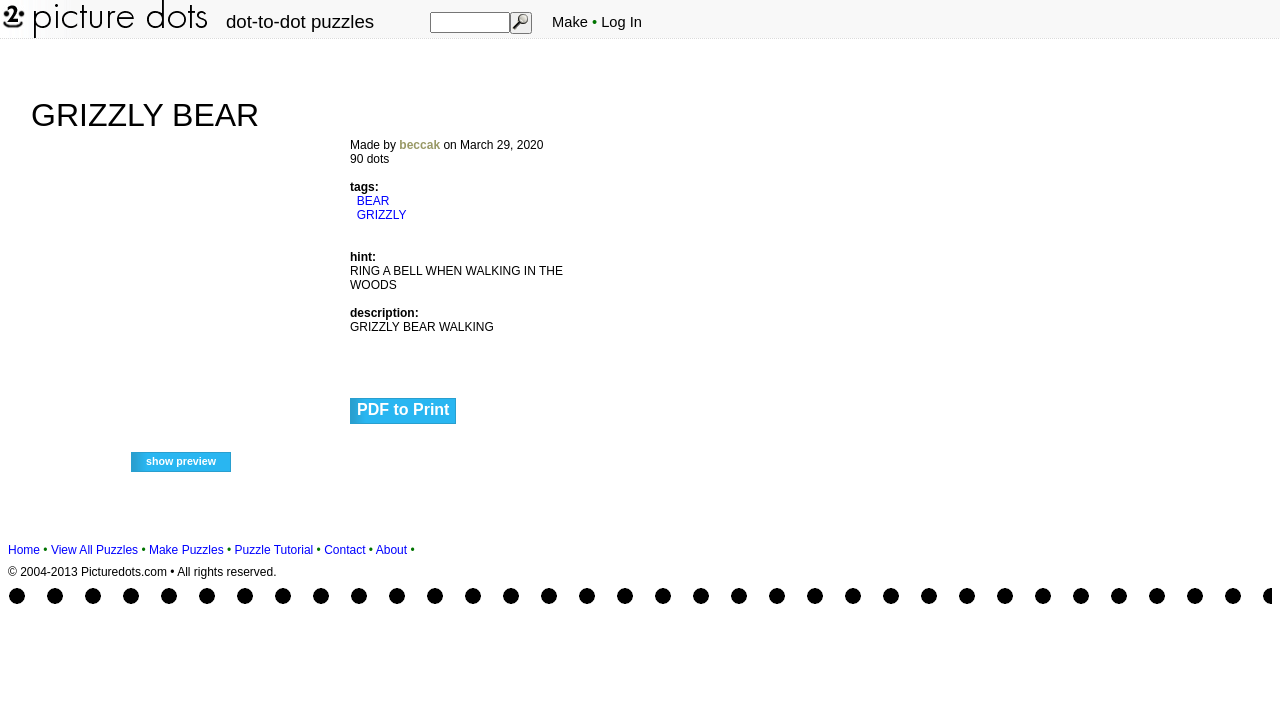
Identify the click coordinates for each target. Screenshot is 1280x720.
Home (24, 550)
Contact (344, 550)
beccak (419, 145)
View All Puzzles (94, 550)
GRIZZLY (382, 215)
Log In (621, 22)
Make (570, 22)
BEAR (373, 201)
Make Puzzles (186, 550)
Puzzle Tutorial (274, 550)
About (391, 550)
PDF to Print (403, 409)
